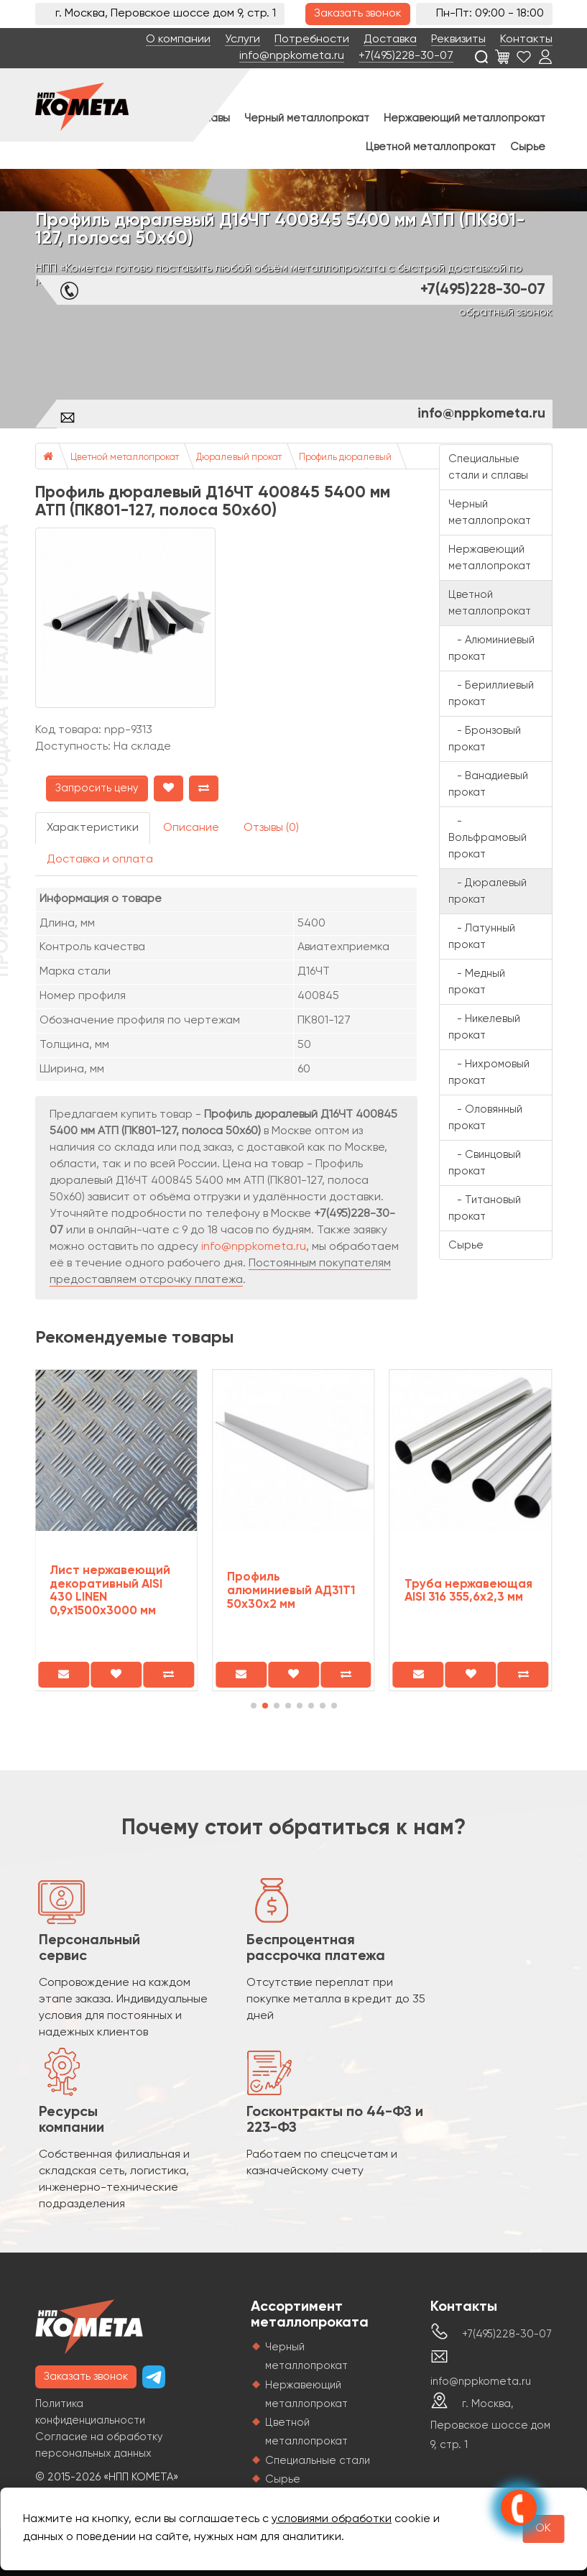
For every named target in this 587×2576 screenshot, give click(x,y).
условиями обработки (332, 2519)
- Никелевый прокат (484, 1027)
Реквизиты (458, 39)
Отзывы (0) (271, 828)
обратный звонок (506, 312)
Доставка (390, 39)
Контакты (526, 39)
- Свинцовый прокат (484, 1163)
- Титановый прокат (484, 1208)
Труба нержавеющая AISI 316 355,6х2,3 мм (468, 1591)
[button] (253, 1705)
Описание (191, 828)
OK (543, 2528)
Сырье (527, 147)
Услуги (242, 39)
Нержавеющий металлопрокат (464, 118)
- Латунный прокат (481, 936)
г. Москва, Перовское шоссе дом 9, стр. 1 (490, 2424)
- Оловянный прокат (485, 1117)
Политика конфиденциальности (90, 2412)
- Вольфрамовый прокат (487, 838)
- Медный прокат (476, 981)
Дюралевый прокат (239, 457)
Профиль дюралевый (345, 457)
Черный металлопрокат (306, 118)
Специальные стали (317, 2460)
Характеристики (93, 828)
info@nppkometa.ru (291, 56)
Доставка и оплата (100, 859)
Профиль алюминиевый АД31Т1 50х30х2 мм (291, 1590)
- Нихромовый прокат (489, 1072)
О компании (178, 39)
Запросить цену (97, 788)
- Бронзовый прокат (484, 739)
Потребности (311, 39)
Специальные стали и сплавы (488, 467)
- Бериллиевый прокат (491, 693)
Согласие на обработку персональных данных (99, 2445)
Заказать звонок (358, 13)
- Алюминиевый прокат (491, 648)
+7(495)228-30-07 (406, 56)
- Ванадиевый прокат (488, 784)
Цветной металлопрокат (431, 147)
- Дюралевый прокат (487, 891)
